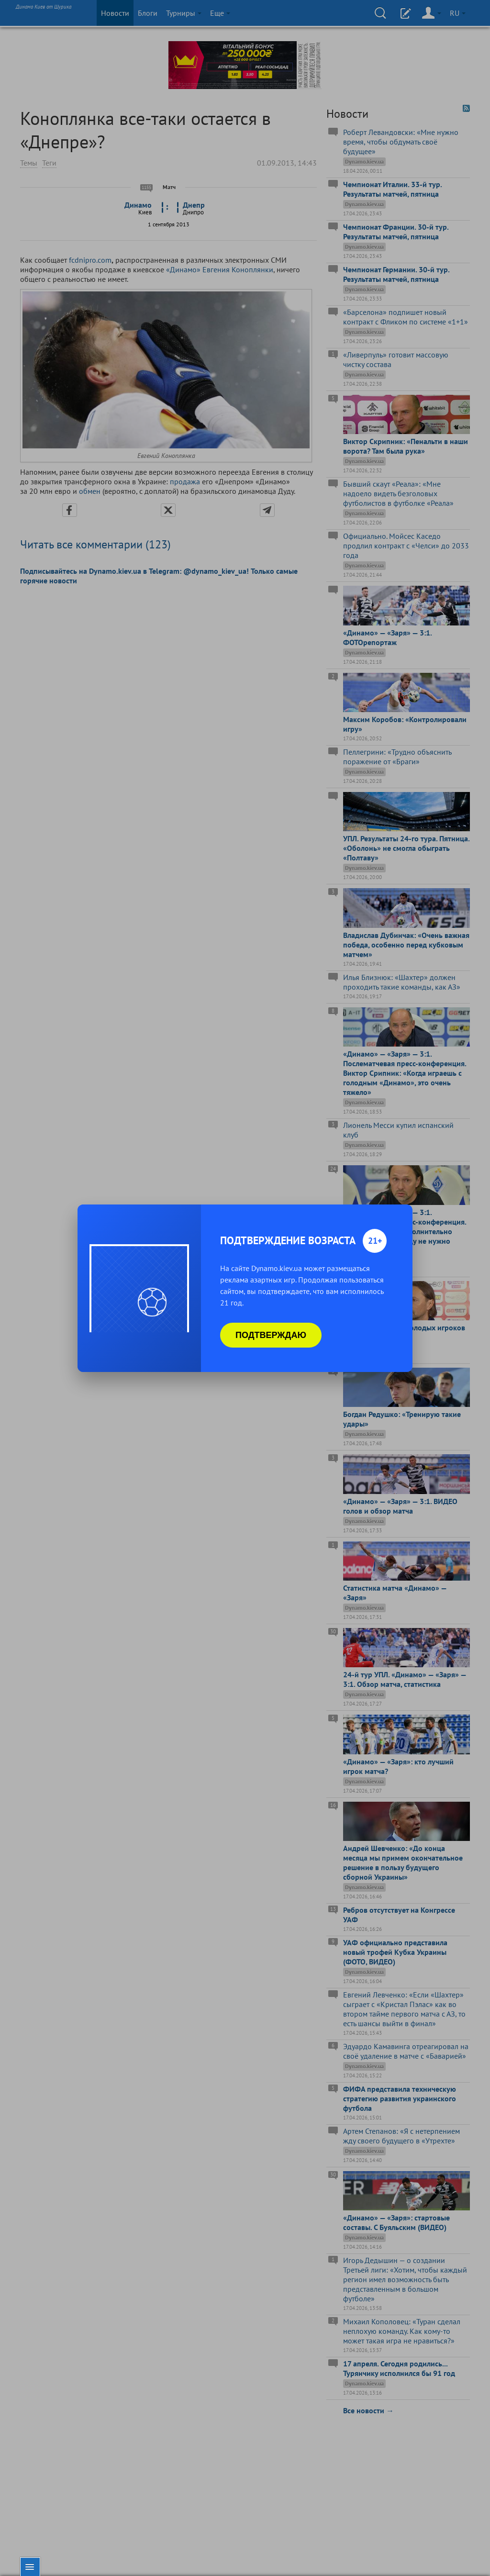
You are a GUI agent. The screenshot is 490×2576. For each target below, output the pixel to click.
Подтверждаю (270, 1335)
